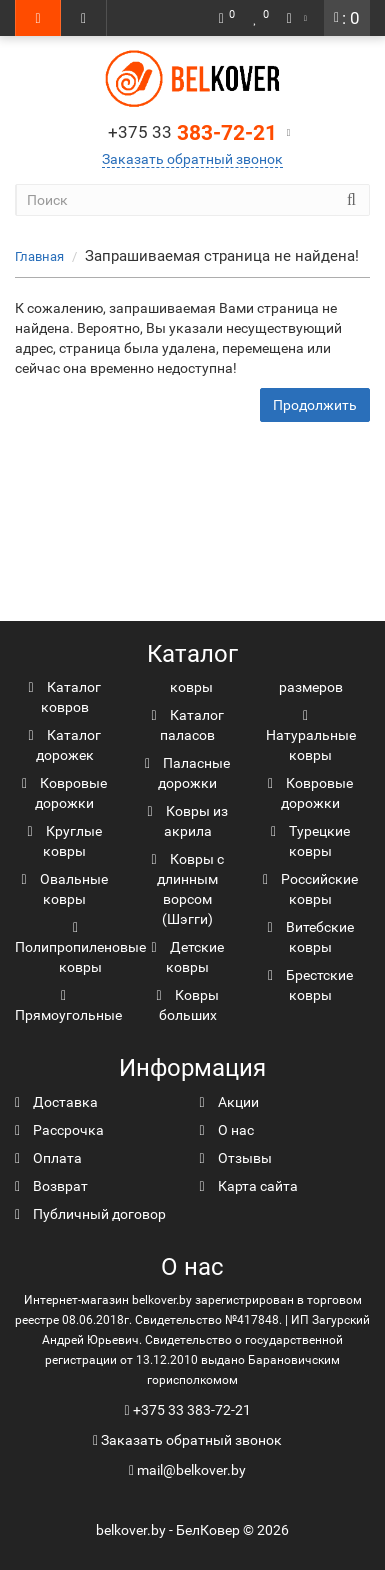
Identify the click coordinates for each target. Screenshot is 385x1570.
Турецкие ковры (310, 841)
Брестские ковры (310, 985)
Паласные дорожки (187, 773)
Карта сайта (249, 1186)
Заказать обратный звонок (192, 159)
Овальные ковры (64, 889)
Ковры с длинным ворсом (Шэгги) (187, 889)
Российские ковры (310, 889)
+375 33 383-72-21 (192, 1410)
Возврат (51, 1186)
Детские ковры (187, 957)
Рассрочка (59, 1130)
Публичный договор (90, 1214)
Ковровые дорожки (64, 793)
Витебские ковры (310, 937)
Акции (229, 1102)
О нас (227, 1130)
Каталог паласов (187, 725)
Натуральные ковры (311, 736)
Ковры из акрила (187, 821)
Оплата (48, 1158)
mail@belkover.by (187, 1470)
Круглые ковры (64, 841)
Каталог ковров (64, 697)
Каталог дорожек (64, 745)
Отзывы (236, 1158)
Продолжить (315, 405)
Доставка (56, 1102)
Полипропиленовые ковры (80, 948)
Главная (39, 256)
